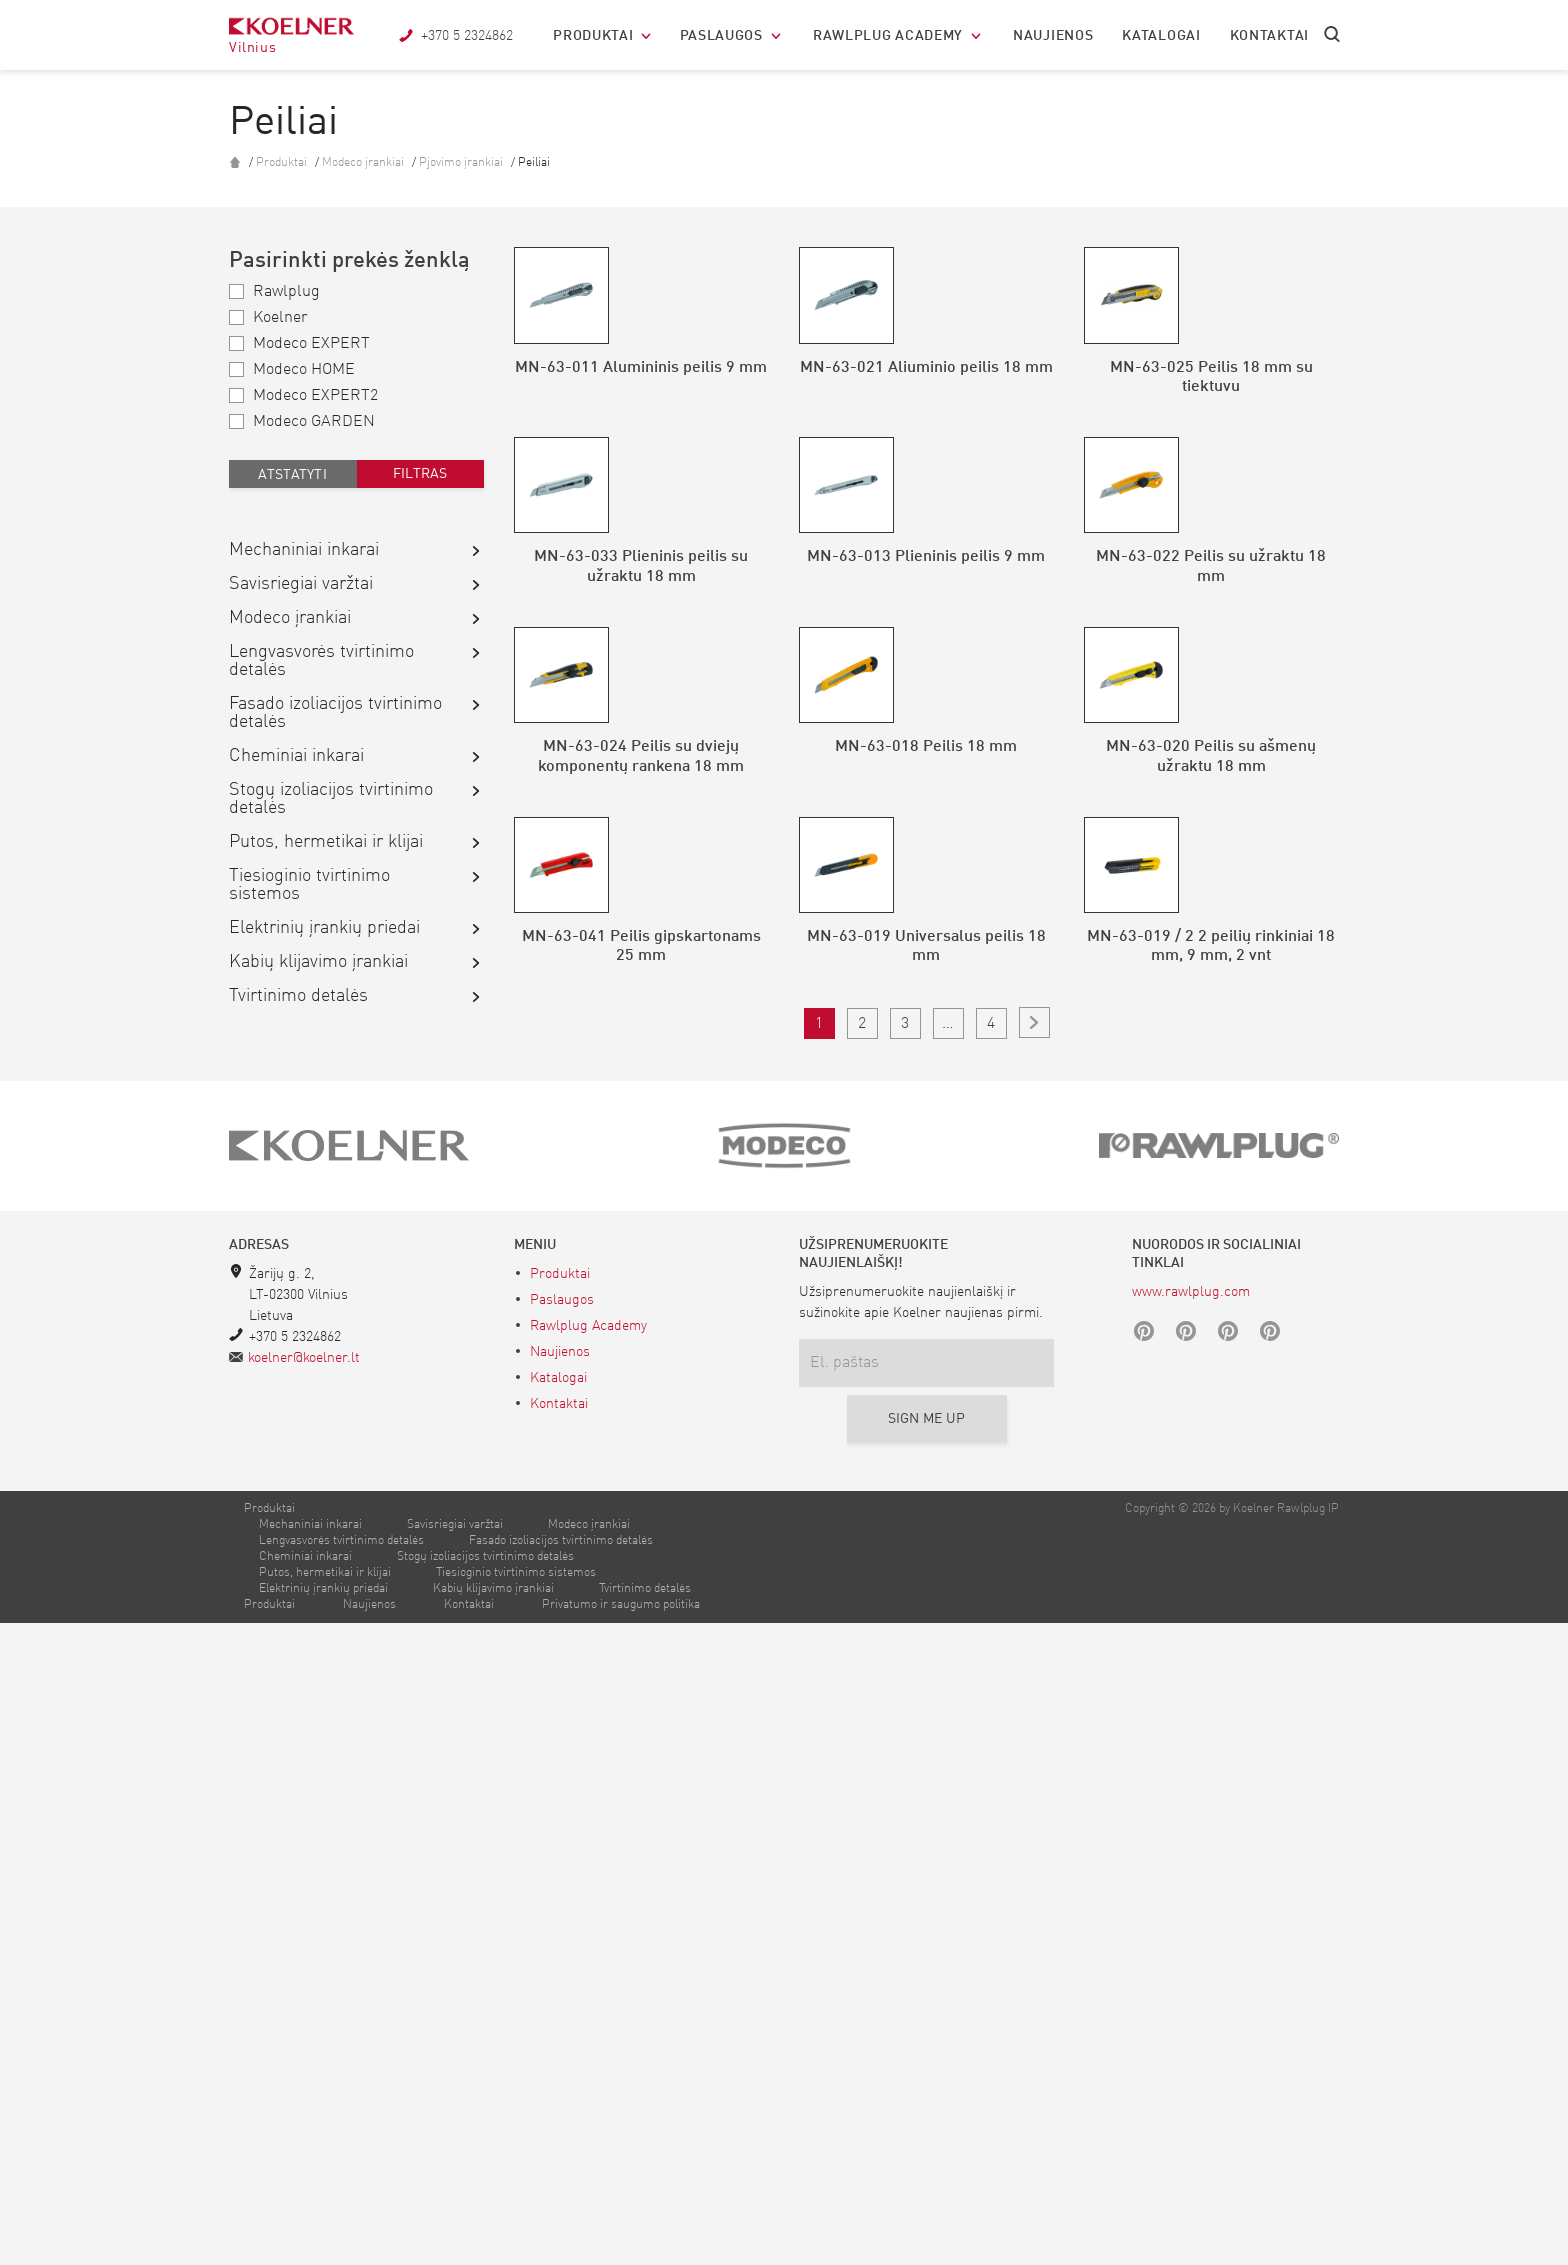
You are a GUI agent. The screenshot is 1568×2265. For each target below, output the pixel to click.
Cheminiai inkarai (296, 756)
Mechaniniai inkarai (304, 550)
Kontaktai (1269, 36)
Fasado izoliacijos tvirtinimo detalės (335, 713)
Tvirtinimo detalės (298, 996)
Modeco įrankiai (364, 163)
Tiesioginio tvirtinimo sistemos (309, 885)
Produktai (593, 36)
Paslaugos (721, 36)
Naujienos (1053, 36)
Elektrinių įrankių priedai (324, 928)
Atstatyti (292, 475)
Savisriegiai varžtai (301, 584)
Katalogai (1161, 36)
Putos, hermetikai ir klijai (326, 842)
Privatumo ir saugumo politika (621, 2247)
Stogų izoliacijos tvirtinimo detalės (331, 799)
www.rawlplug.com (1191, 1934)
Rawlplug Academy (888, 36)
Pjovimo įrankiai (462, 163)
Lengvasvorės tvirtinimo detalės (321, 661)
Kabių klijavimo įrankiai (318, 962)
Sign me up (927, 2061)
